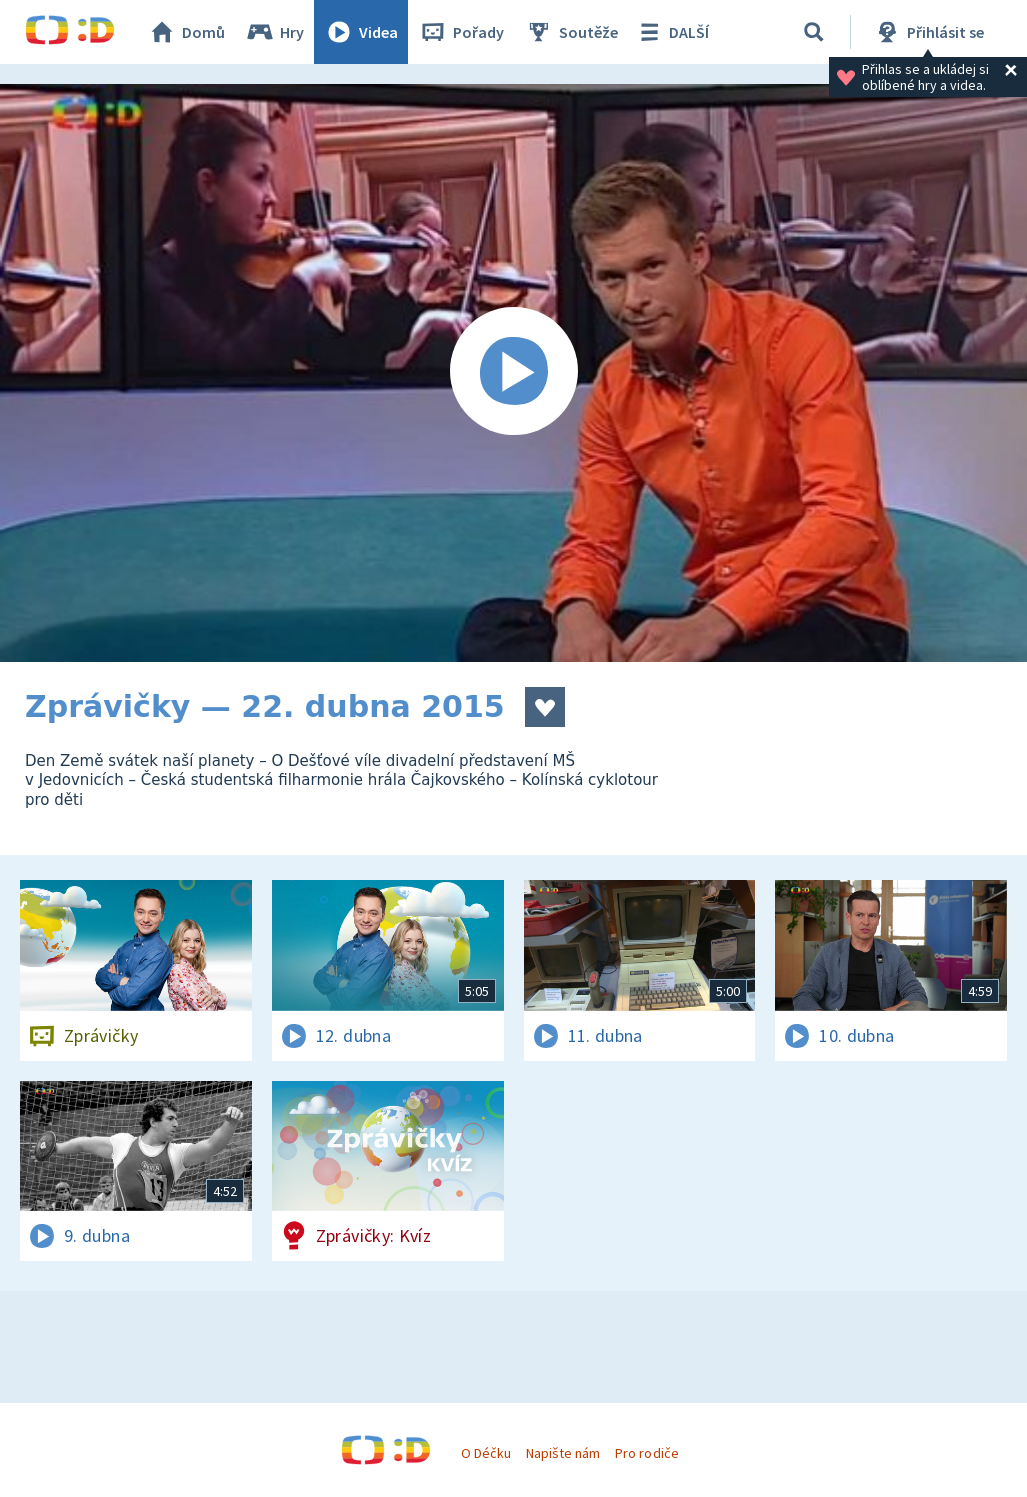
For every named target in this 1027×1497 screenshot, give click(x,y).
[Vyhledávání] (814, 32)
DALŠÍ (671, 32)
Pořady (461, 32)
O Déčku (486, 1453)
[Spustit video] (513, 373)
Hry (274, 32)
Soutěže (571, 32)
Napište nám (563, 1453)
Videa (361, 32)
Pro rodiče (646, 1453)
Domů (186, 32)
